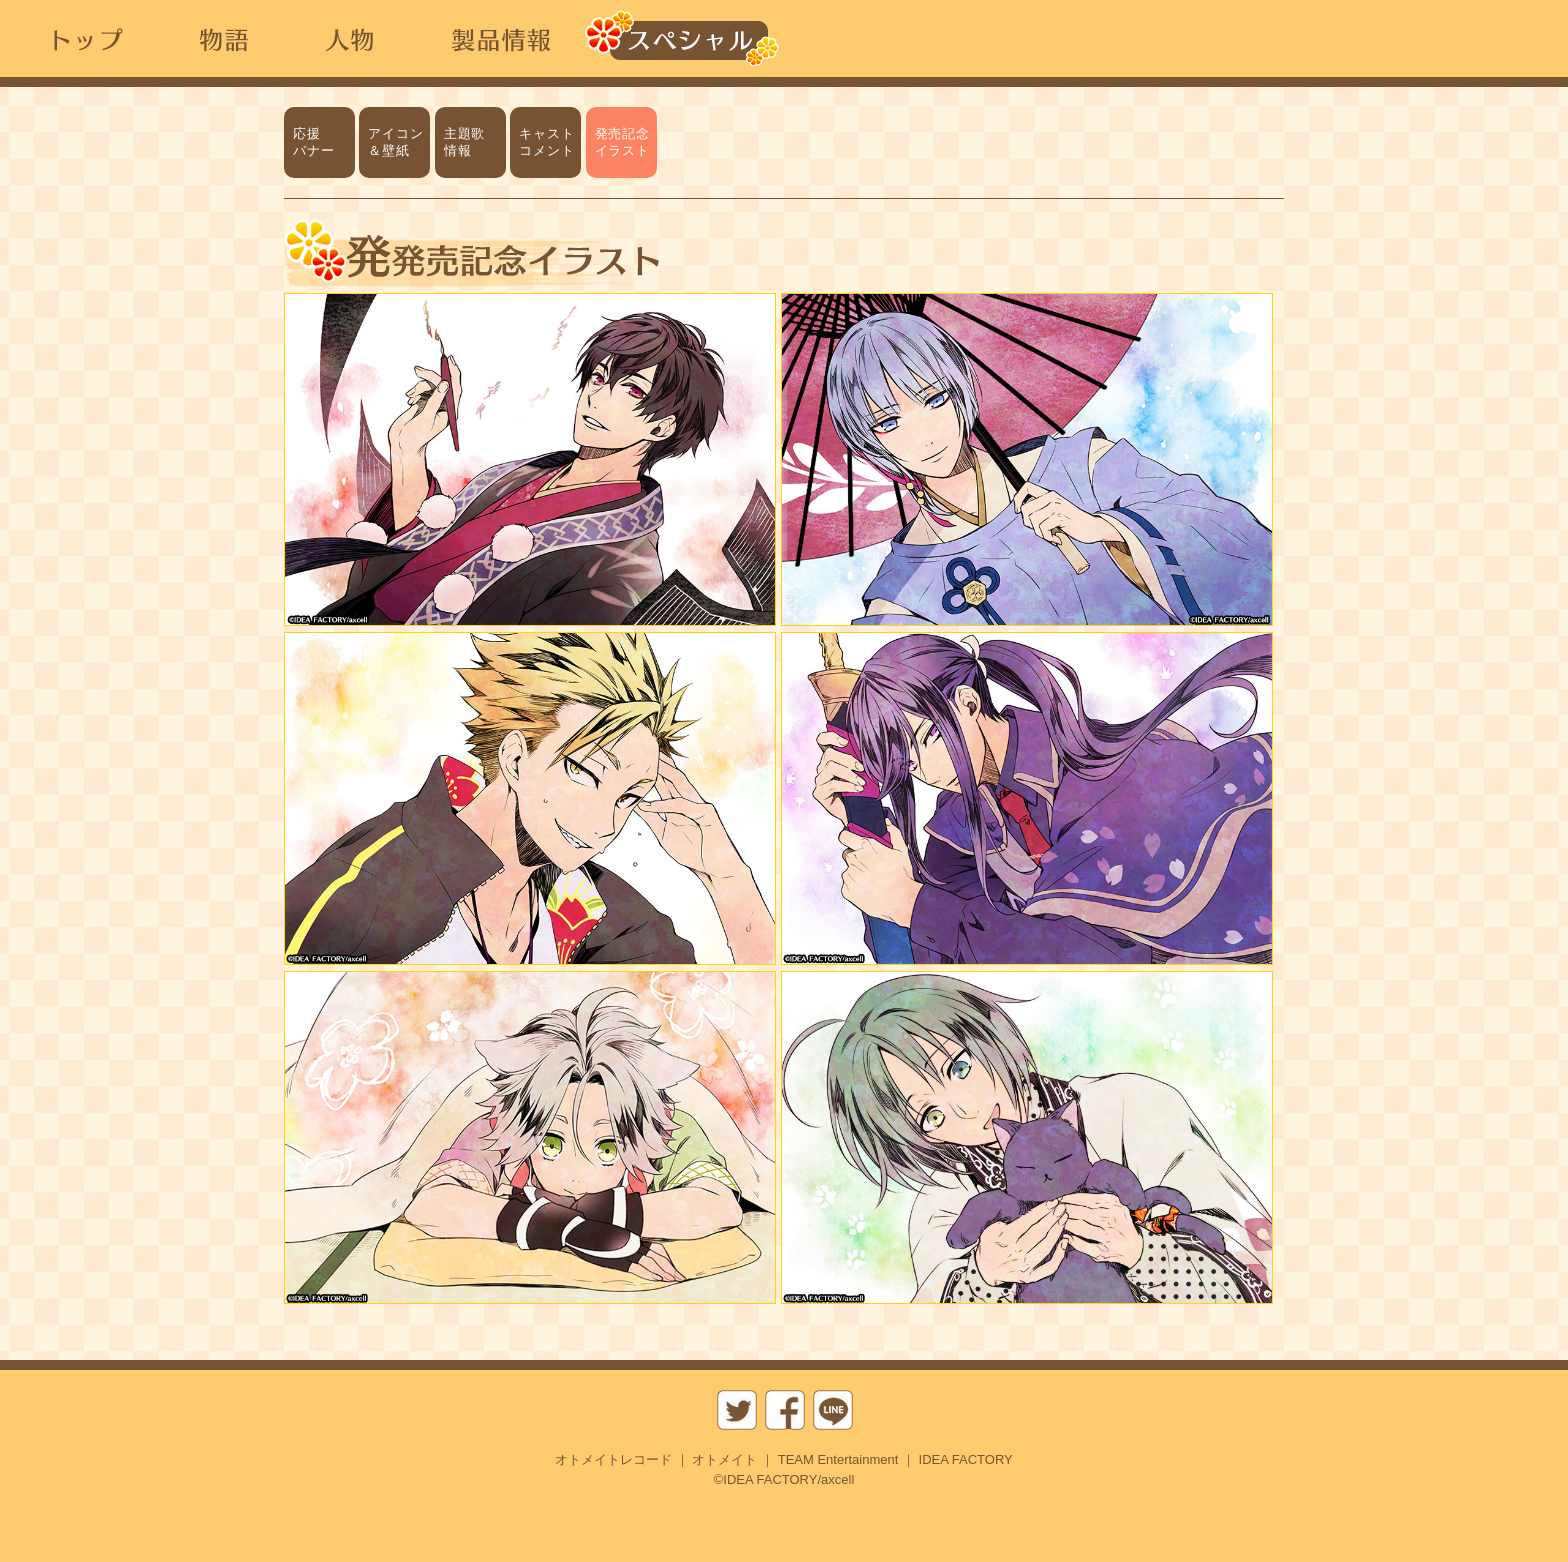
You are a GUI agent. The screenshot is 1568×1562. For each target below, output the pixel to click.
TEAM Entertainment (838, 1459)
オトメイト (724, 1459)
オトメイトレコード (613, 1459)
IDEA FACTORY (966, 1459)
